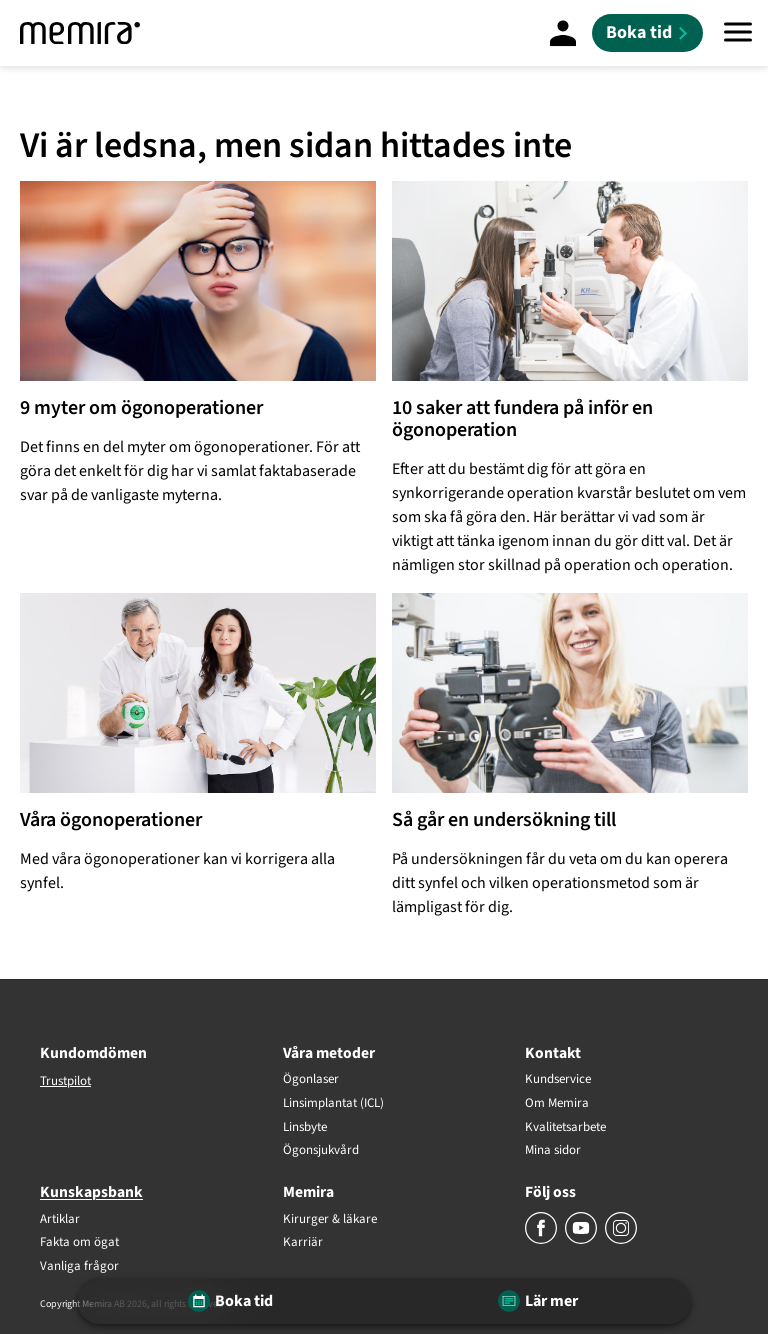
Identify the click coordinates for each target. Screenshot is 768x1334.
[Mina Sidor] (563, 33)
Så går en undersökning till (504, 820)
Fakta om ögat (79, 1243)
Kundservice (558, 1080)
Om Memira (557, 1104)
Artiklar (60, 1220)
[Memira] (80, 33)
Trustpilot (65, 1081)
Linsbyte (305, 1128)
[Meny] (738, 33)
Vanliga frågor (79, 1267)
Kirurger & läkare (330, 1220)
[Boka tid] (647, 33)
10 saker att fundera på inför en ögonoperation (522, 419)
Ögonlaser (311, 1080)
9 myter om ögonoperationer (141, 408)
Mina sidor (553, 1151)
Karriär (303, 1243)
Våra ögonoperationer (111, 820)
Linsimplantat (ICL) (333, 1104)
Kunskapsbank (91, 1192)
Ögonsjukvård (321, 1151)
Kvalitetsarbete (565, 1128)
